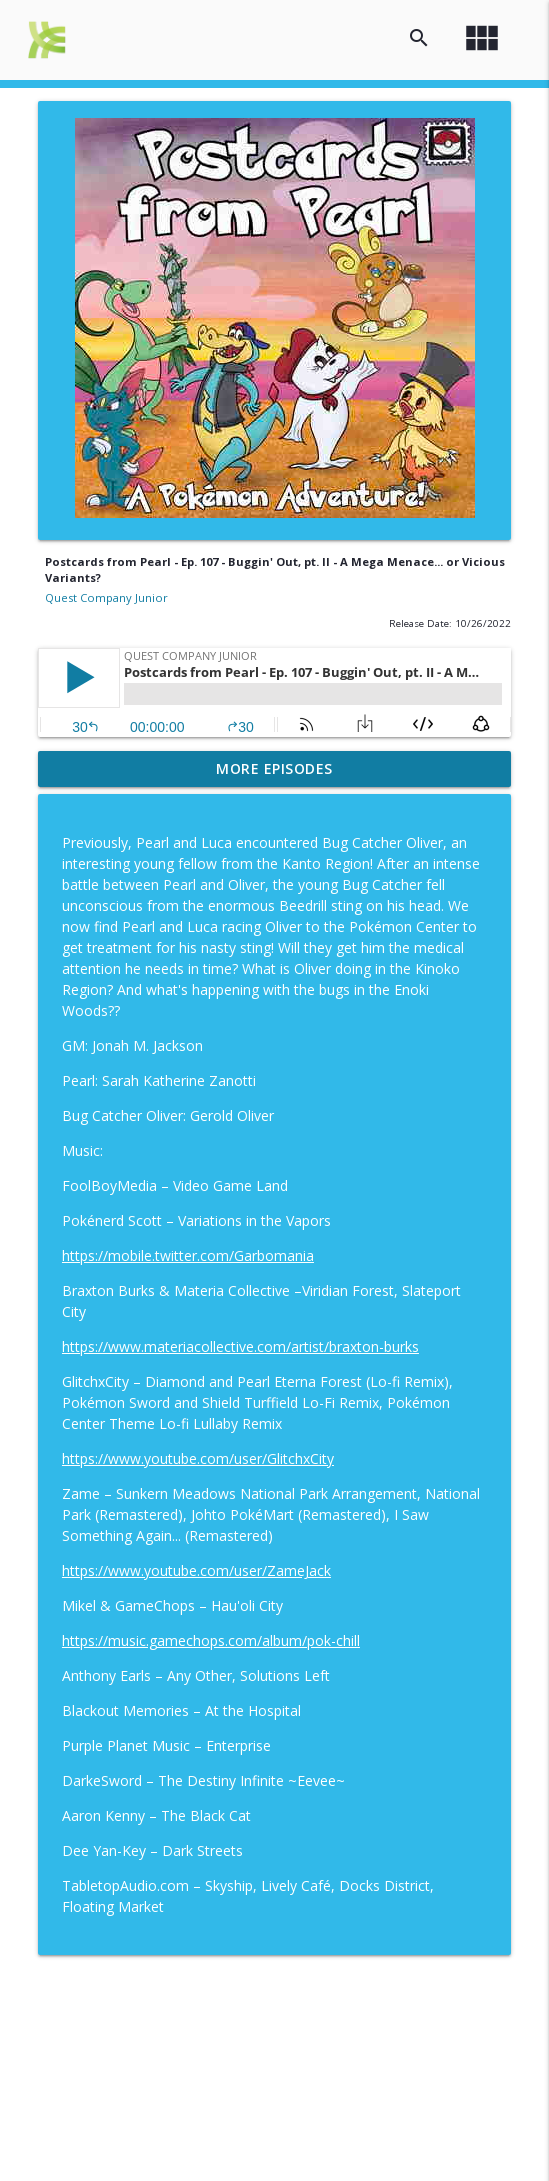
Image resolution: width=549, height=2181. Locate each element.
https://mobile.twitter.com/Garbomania (188, 1255)
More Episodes (274, 768)
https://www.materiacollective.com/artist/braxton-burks (240, 1346)
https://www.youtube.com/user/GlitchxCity (198, 1458)
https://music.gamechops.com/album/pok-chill (211, 1640)
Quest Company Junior (106, 597)
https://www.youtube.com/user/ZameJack (196, 1570)
